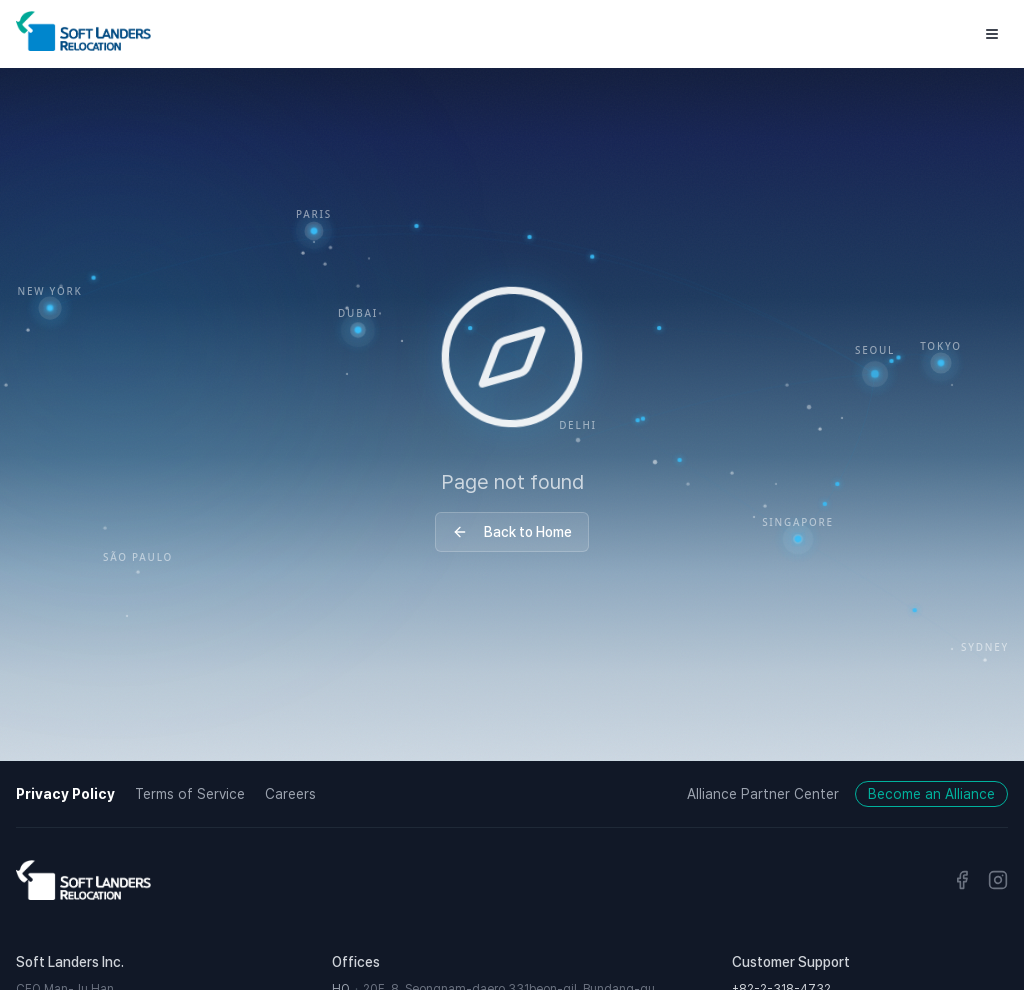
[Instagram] (998, 880)
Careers (290, 794)
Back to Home (512, 532)
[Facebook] (962, 880)
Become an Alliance (931, 794)
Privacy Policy (65, 794)
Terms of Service (190, 794)
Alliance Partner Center (763, 794)
